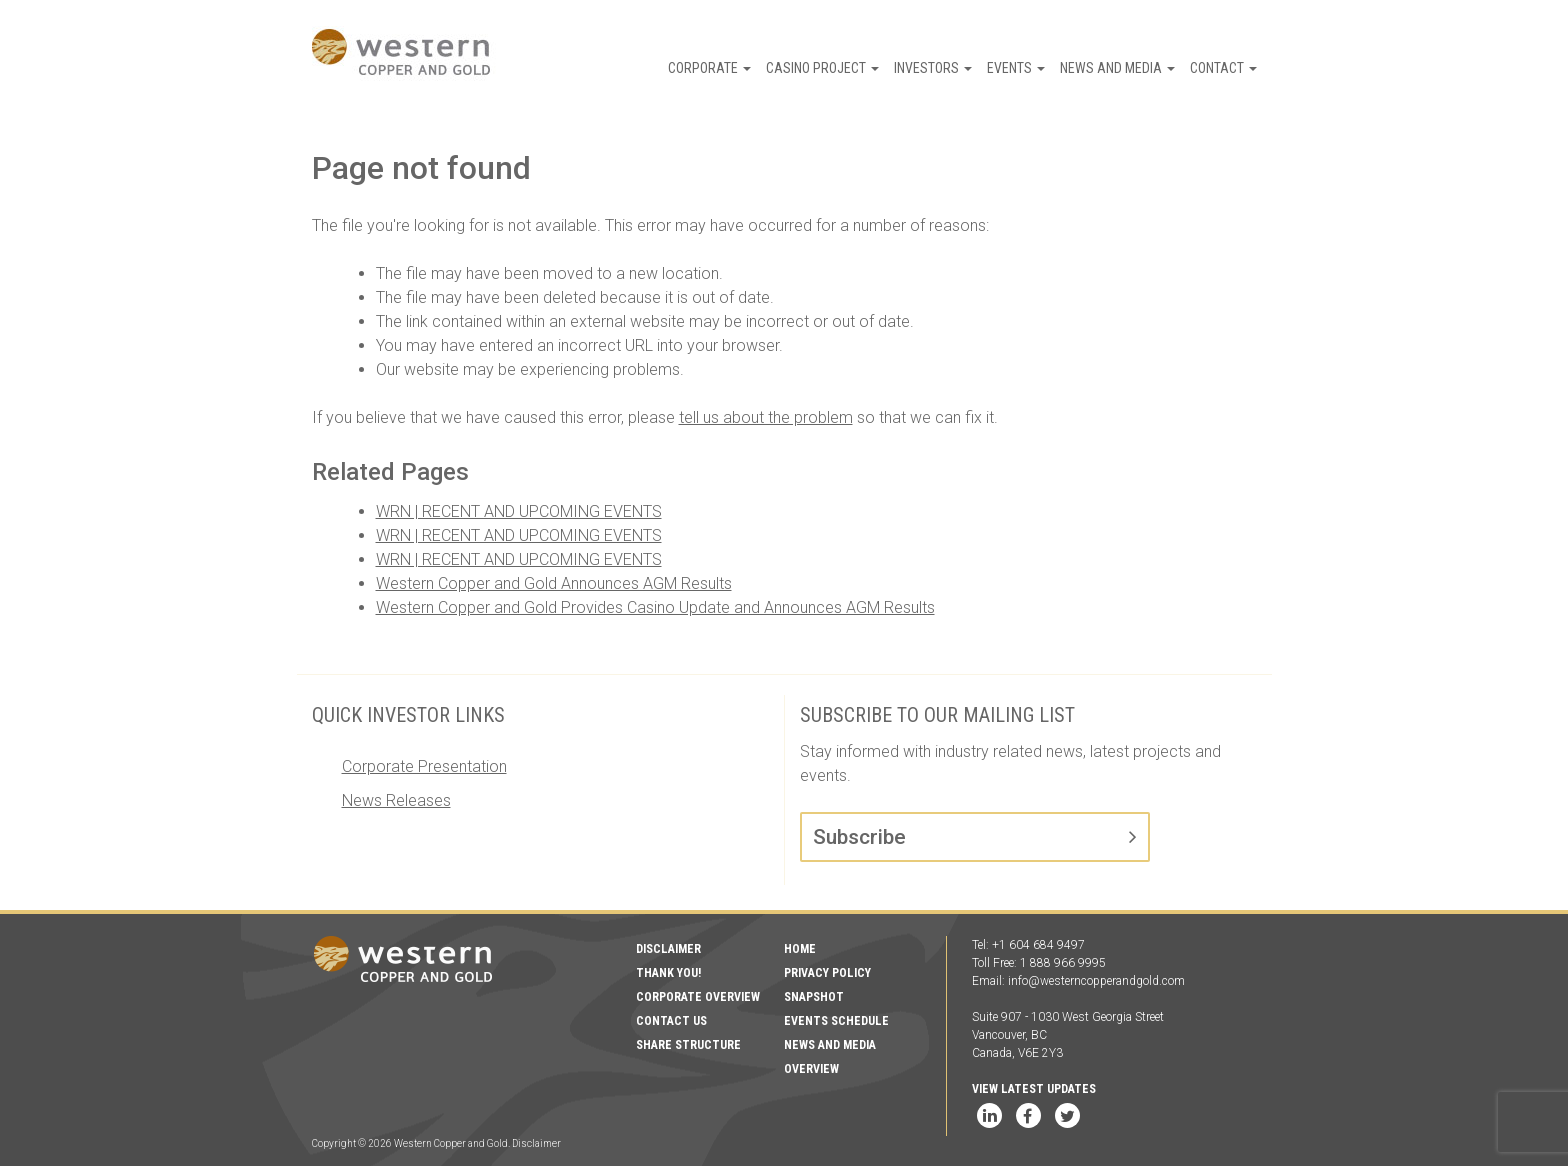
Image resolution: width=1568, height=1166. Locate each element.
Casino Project (822, 68)
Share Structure (688, 1045)
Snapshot (814, 997)
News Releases (396, 800)
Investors (933, 68)
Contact (1223, 68)
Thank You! (668, 973)
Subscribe (859, 837)
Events (1016, 68)
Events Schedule (836, 1021)
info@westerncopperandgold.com (1096, 981)
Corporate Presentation (424, 766)
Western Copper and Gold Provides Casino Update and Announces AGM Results (655, 607)
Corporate (709, 68)
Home (800, 949)
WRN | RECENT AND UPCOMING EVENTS (519, 511)
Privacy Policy (827, 973)
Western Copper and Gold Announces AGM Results (554, 583)
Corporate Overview (698, 997)
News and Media (1117, 68)
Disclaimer (668, 949)
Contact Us (671, 1021)
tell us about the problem (766, 417)
